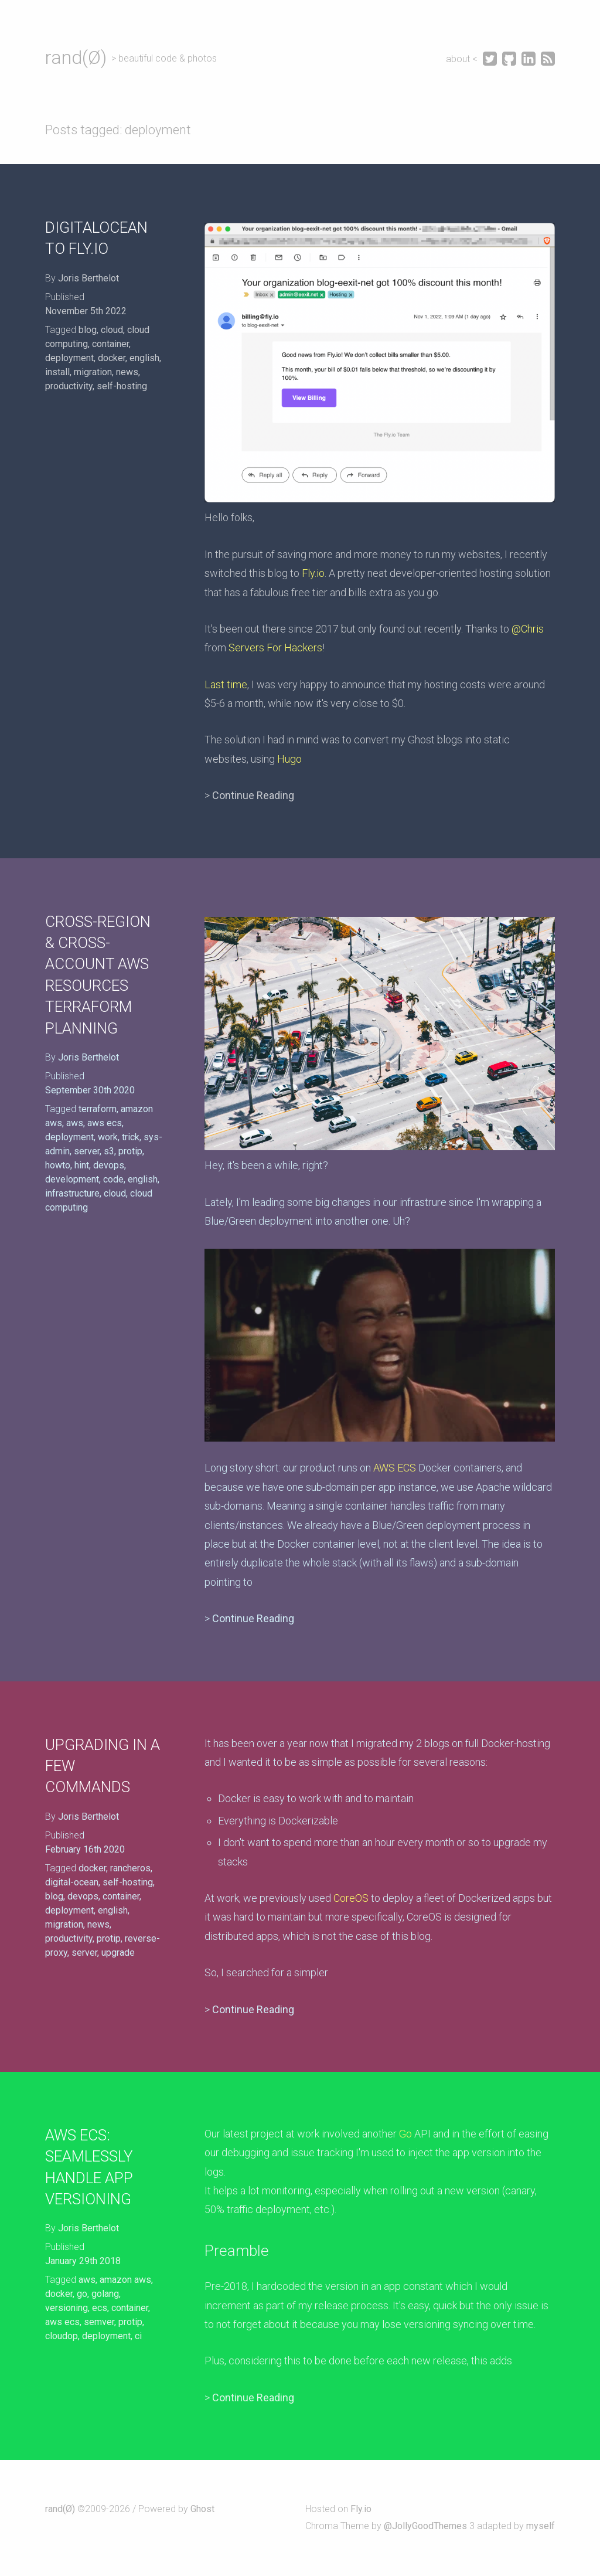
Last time (225, 684)
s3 (109, 1151)
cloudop (61, 2335)
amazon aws (125, 2279)
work (108, 1137)
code (113, 1179)
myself (540, 2525)
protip (130, 1151)
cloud (112, 329)
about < (463, 58)
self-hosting (122, 386)
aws (74, 1123)
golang (105, 2293)
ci (138, 2335)
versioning (66, 2307)
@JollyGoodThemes (425, 2525)
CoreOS (351, 1898)
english (144, 357)
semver (99, 2321)
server (87, 1151)
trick (130, 1137)
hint (81, 1165)
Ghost (202, 2508)
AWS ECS (394, 1468)
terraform (98, 1108)
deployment (69, 357)
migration (93, 372)
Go (405, 2134)
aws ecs (104, 1123)
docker (111, 357)
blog (88, 329)
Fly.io (313, 573)
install (57, 372)
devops (108, 1165)
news (127, 372)
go (82, 2293)
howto (57, 1165)
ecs (99, 2307)
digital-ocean (71, 1882)
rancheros (130, 1868)
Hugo (289, 759)
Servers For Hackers (275, 647)
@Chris (528, 629)
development (72, 1179)
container (110, 343)
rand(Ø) (76, 57)
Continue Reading (253, 795)
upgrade (118, 1952)
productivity (69, 386)
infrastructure (72, 1193)
